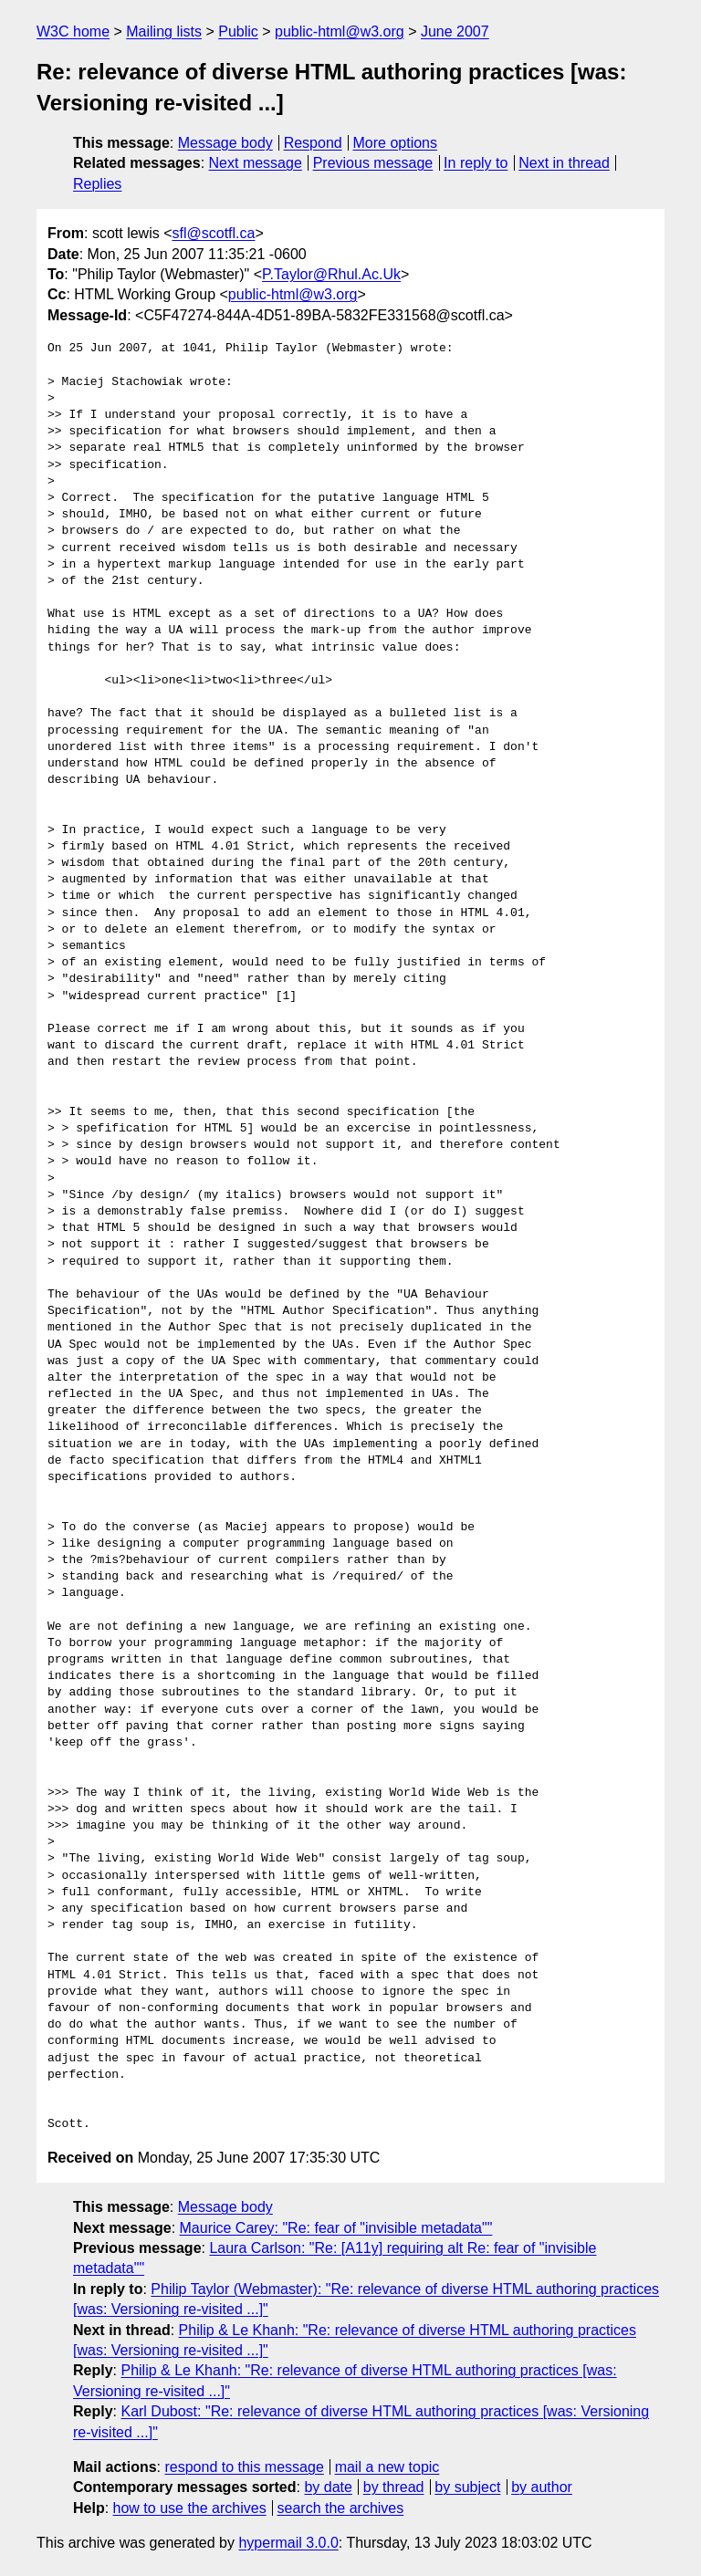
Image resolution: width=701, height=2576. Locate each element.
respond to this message (243, 2467)
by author (541, 2487)
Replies (97, 184)
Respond (313, 143)
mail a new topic (387, 2467)
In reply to (475, 163)
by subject (467, 2487)
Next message (255, 163)
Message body (225, 143)
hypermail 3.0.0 (288, 2542)
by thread (393, 2487)
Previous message (373, 163)
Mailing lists (164, 31)
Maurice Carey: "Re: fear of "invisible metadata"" (336, 2228)
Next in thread (564, 163)
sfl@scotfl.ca (213, 233)
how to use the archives (190, 2508)
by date (327, 2487)
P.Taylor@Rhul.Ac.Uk (331, 274)
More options (395, 143)
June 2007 (455, 31)
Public (238, 31)
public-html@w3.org (339, 31)
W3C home (73, 31)
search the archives (340, 2508)
